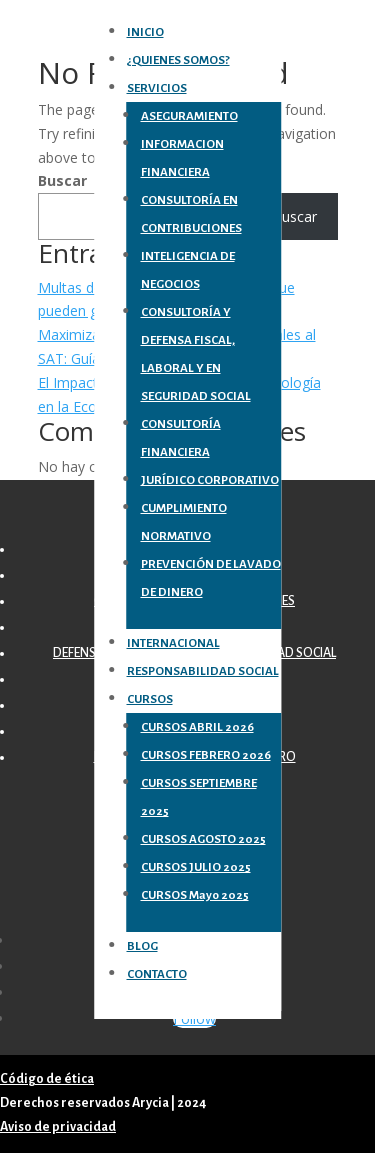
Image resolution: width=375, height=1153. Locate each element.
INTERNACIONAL (173, 643)
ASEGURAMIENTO (189, 116)
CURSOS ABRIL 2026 (197, 727)
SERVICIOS (157, 88)
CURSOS (150, 699)
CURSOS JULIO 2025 (196, 867)
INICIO (145, 32)
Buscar (62, 180)
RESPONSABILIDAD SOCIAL (203, 671)
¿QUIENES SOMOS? (178, 60)
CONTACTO (157, 974)
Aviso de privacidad (58, 1127)
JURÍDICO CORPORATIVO (210, 480)
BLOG (142, 946)
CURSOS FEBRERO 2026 (206, 755)
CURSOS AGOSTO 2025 (203, 839)
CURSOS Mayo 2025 (195, 895)
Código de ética (47, 1079)
